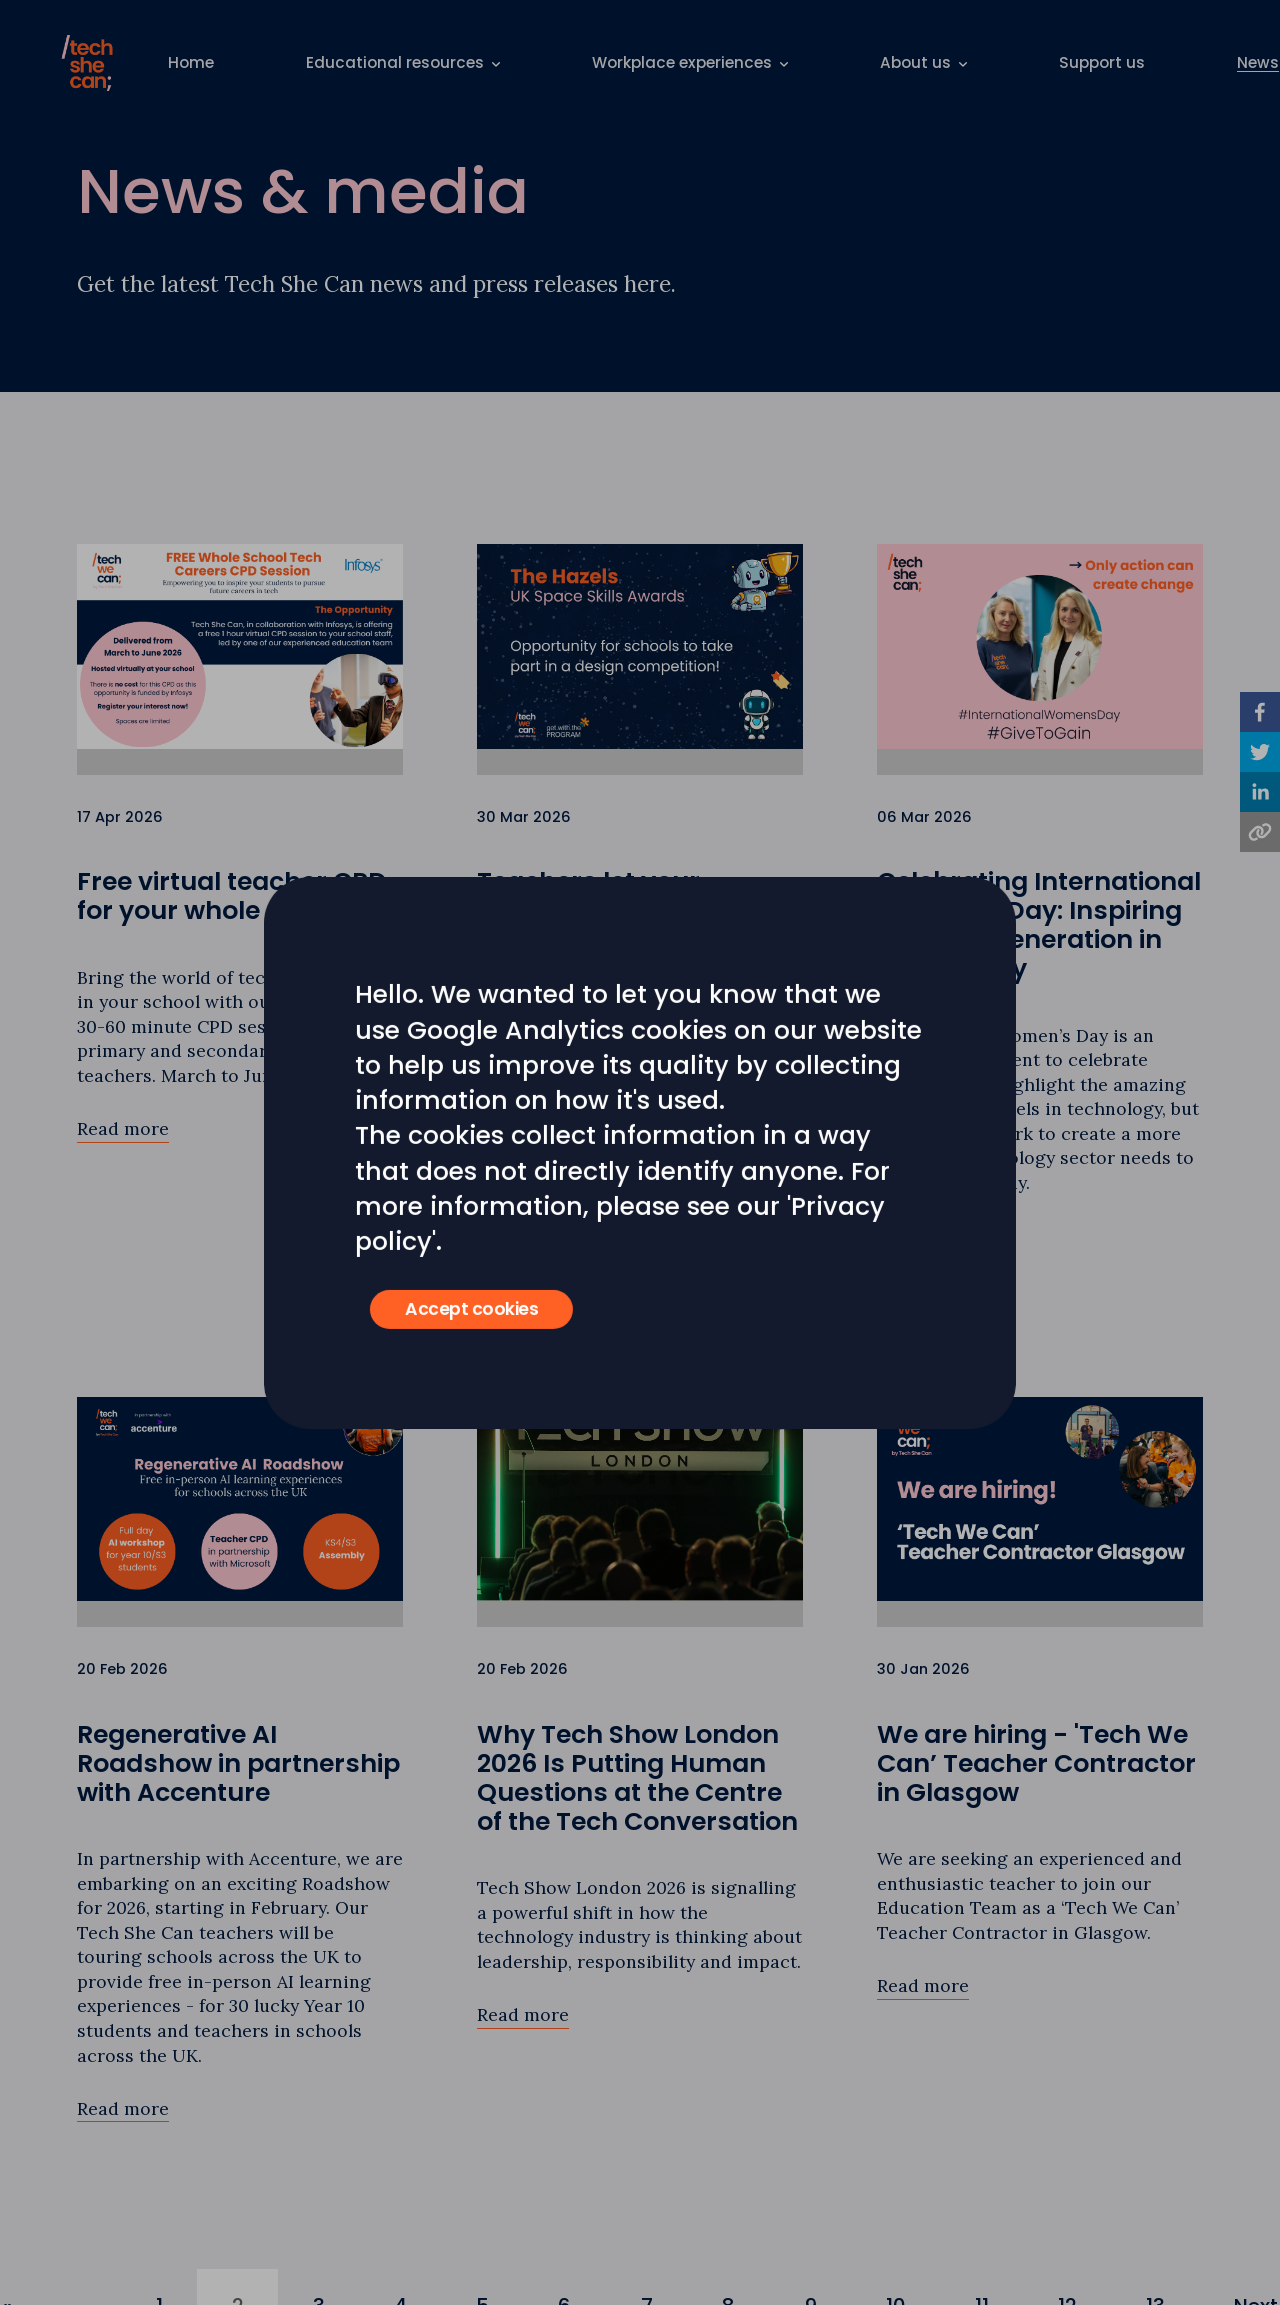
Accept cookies (471, 1309)
